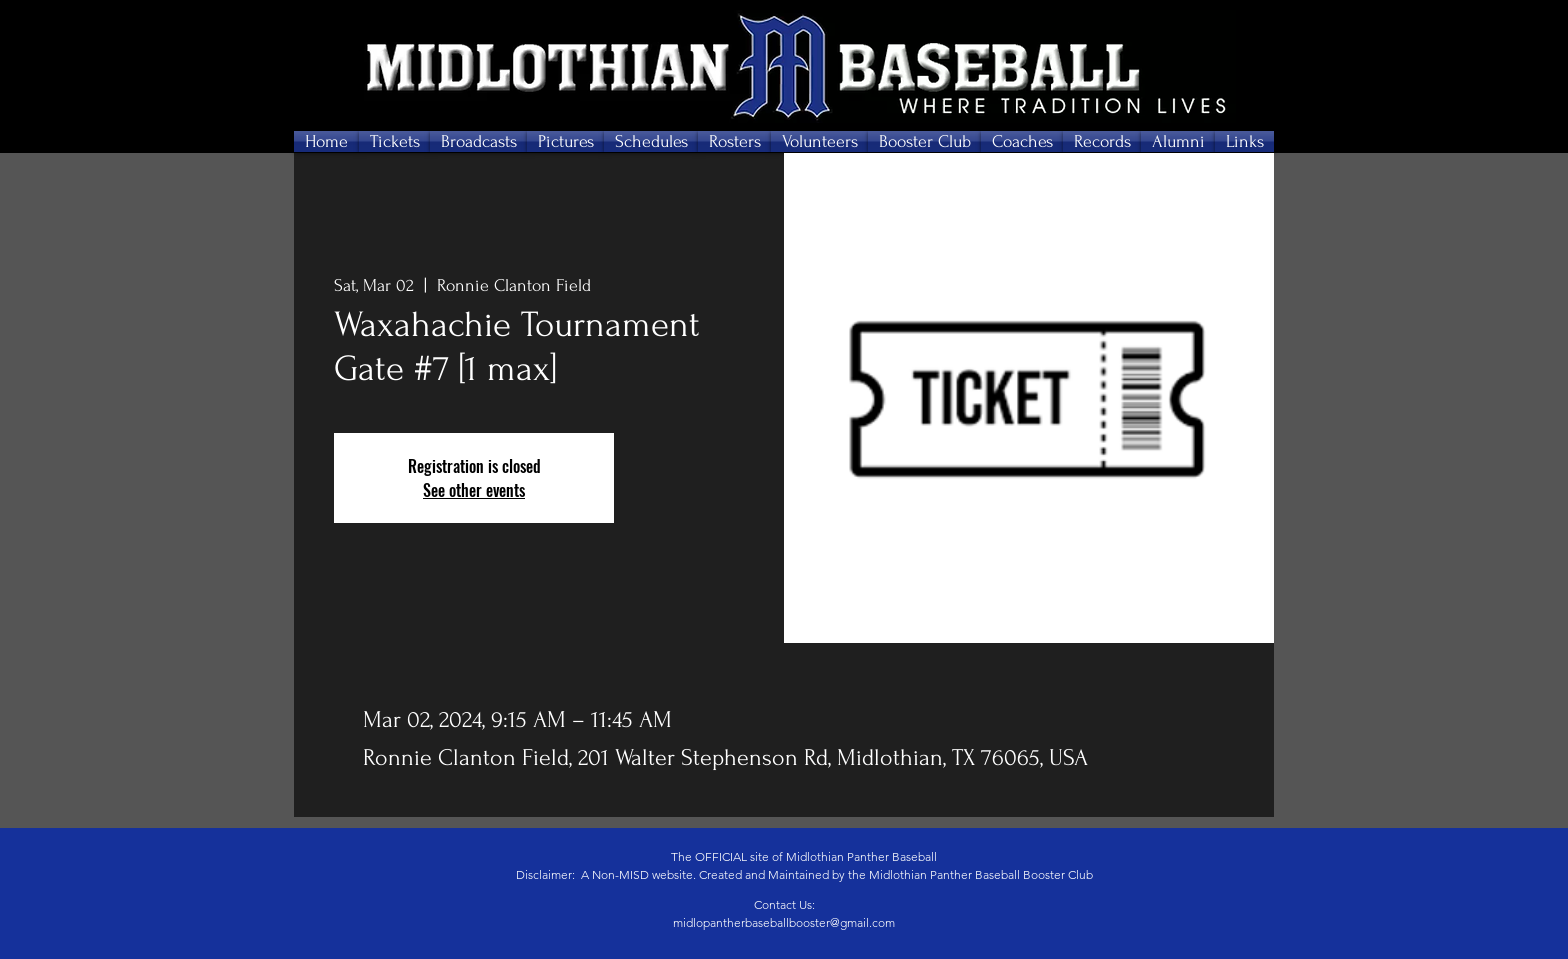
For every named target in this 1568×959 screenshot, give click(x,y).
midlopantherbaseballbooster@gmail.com (784, 922)
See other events (474, 490)
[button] (394, 141)
